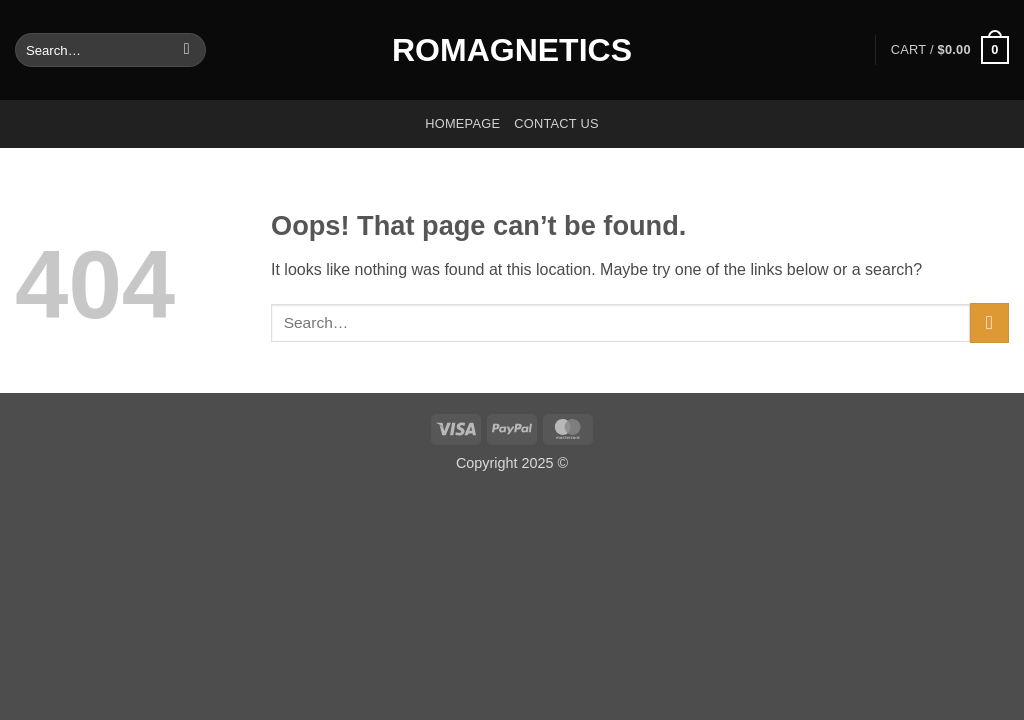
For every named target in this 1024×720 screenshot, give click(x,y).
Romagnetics (512, 50)
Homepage (462, 123)
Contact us (556, 123)
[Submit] (186, 50)
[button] (950, 50)
